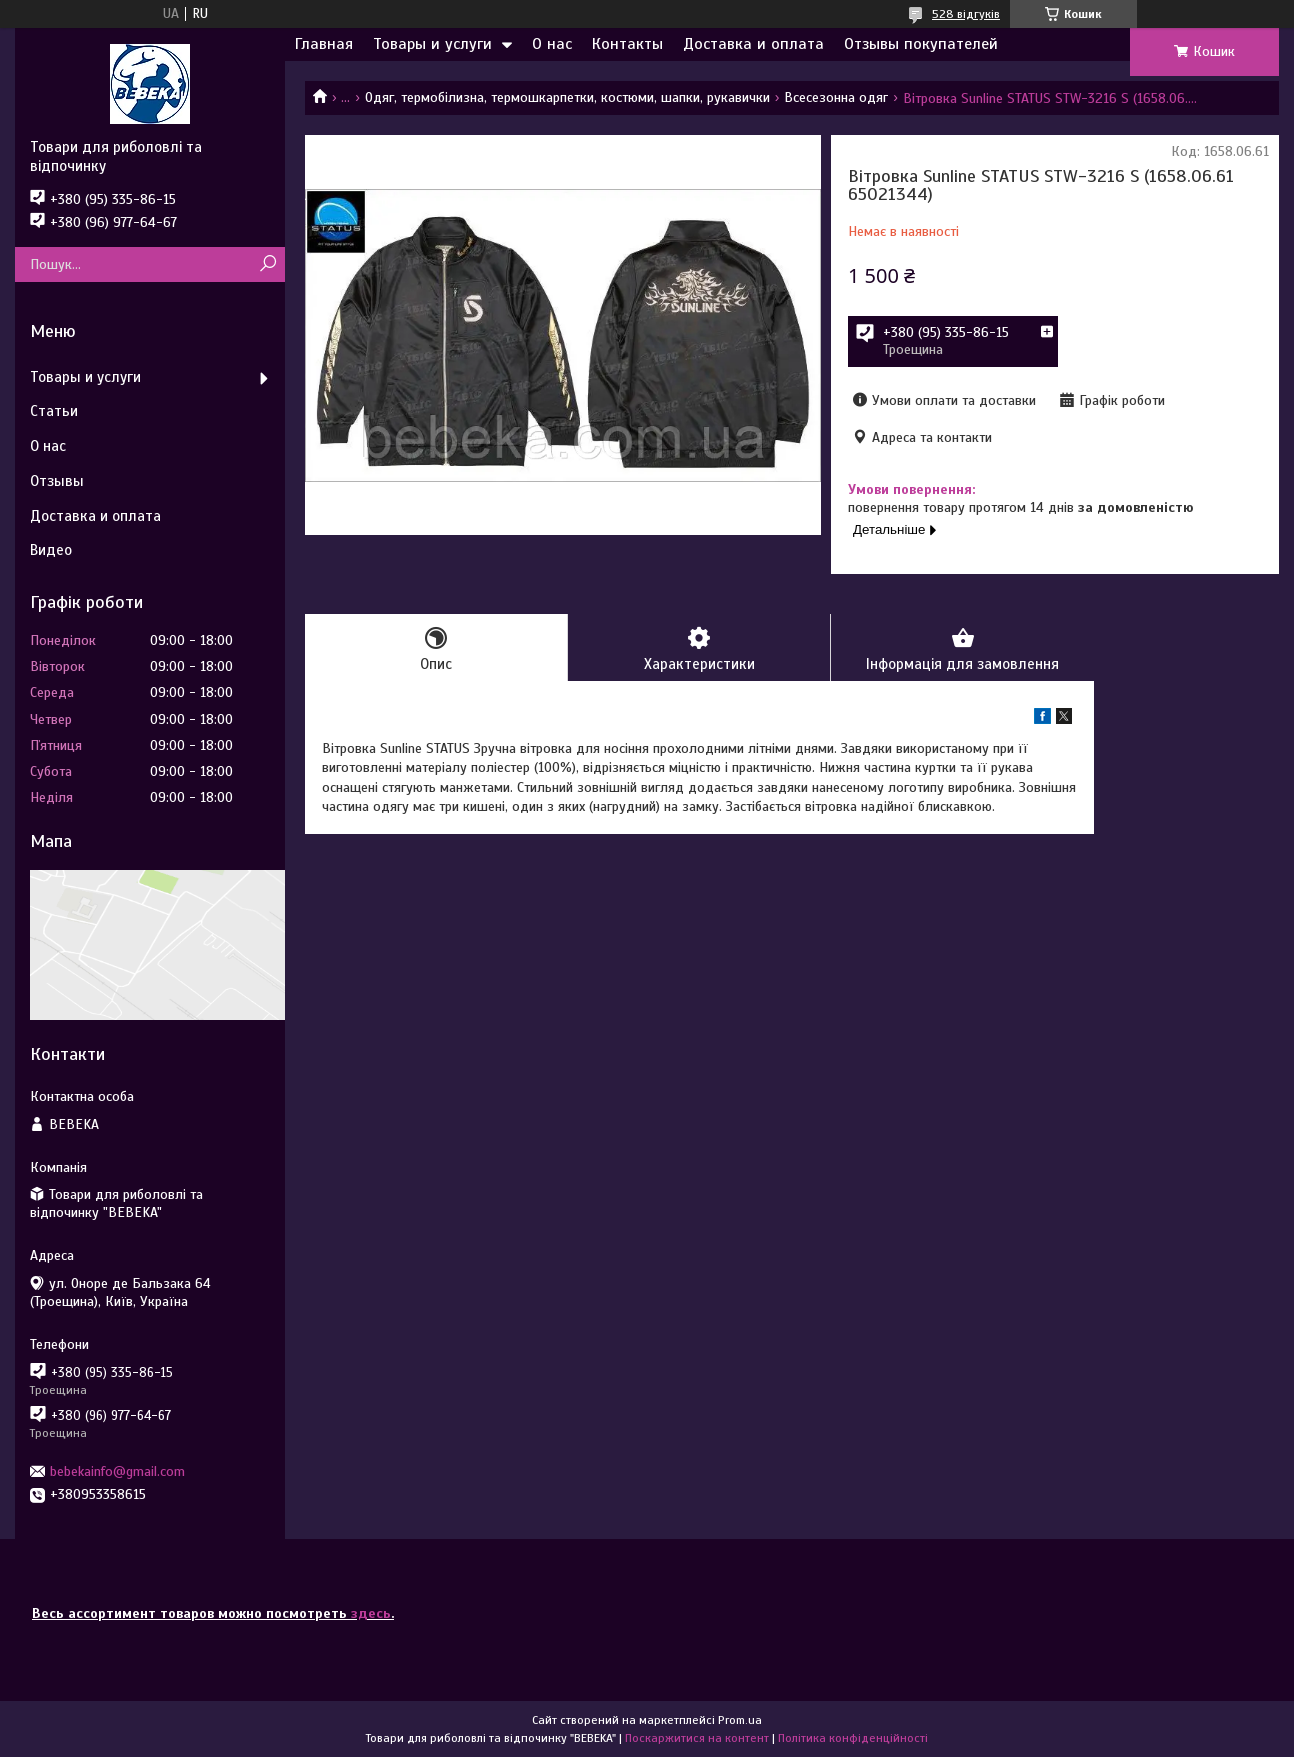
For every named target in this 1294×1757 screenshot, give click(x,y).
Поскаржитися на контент (697, 1738)
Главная (324, 44)
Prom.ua (740, 1720)
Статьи (54, 411)
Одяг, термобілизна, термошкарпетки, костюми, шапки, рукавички (567, 97)
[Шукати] (267, 264)
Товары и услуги (432, 44)
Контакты (627, 44)
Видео (51, 550)
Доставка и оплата (753, 44)
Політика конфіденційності (853, 1738)
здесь (371, 1613)
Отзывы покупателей (921, 44)
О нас (552, 44)
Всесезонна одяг (836, 97)
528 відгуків (966, 14)
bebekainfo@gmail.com (117, 1471)
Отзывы (57, 481)
